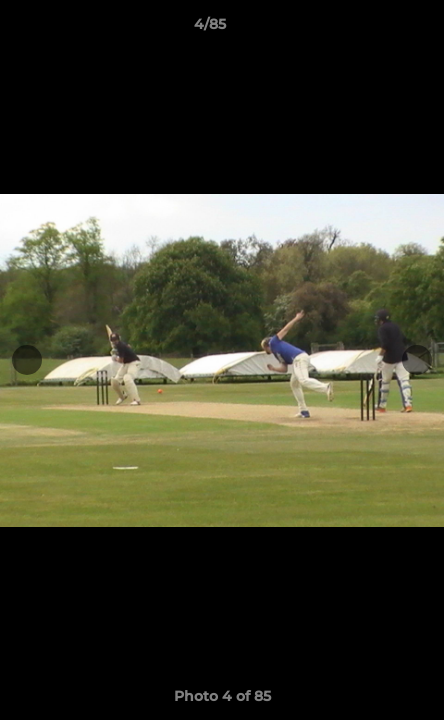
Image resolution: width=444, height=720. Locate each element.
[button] (372, 29)
